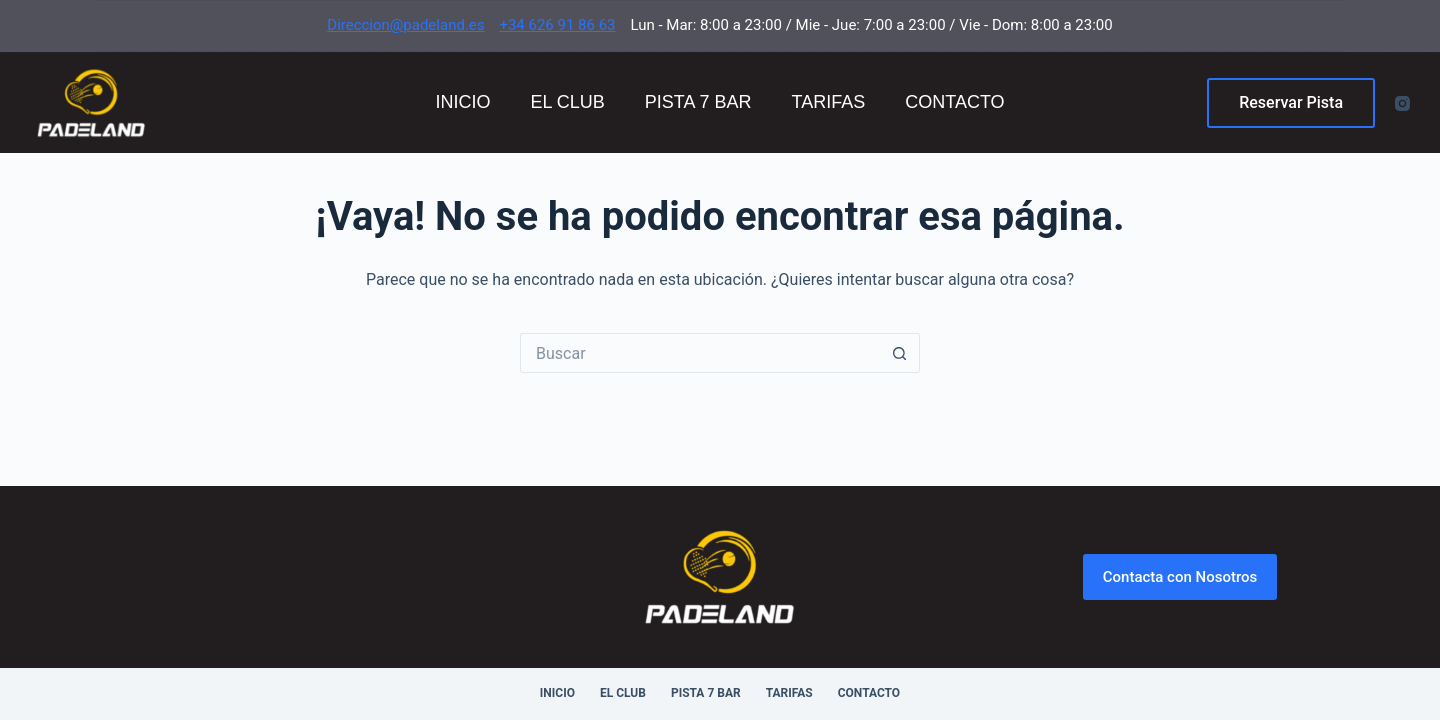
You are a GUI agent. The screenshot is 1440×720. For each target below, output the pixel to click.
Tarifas (829, 102)
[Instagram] (1402, 103)
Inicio (462, 102)
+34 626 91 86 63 (557, 25)
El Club (567, 102)
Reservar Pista (1291, 102)
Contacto (954, 102)
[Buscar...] (700, 353)
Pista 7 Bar (698, 102)
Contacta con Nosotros (1180, 577)
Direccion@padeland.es (405, 25)
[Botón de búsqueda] (900, 353)
